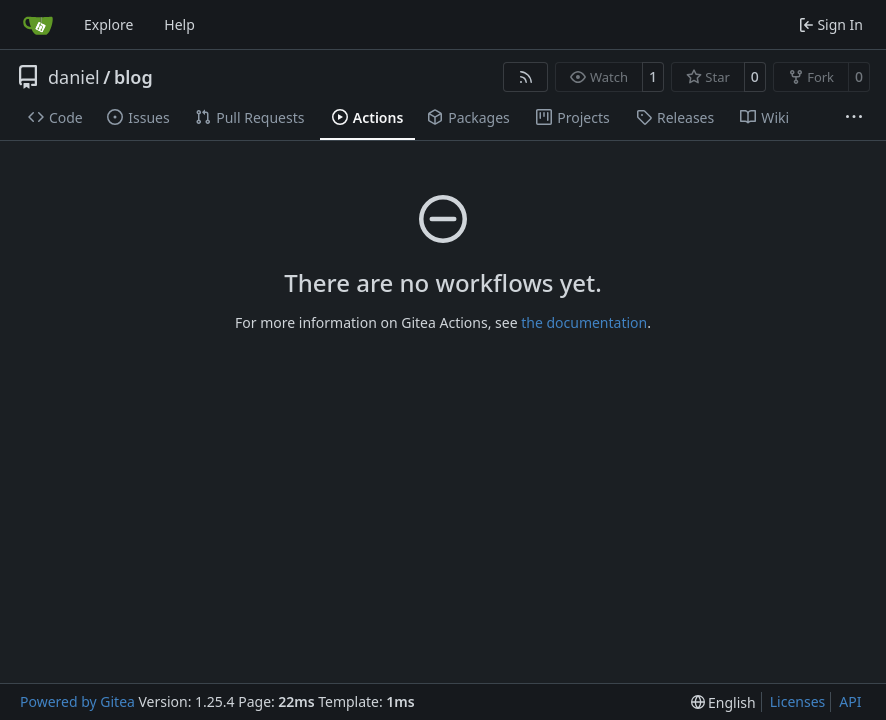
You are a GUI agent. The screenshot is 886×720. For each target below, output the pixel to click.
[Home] (38, 25)
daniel (74, 77)
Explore (108, 24)
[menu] (723, 702)
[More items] (854, 118)
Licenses (798, 701)
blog (133, 77)
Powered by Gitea (77, 701)
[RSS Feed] (526, 77)
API (850, 701)
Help (179, 24)
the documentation (584, 322)
